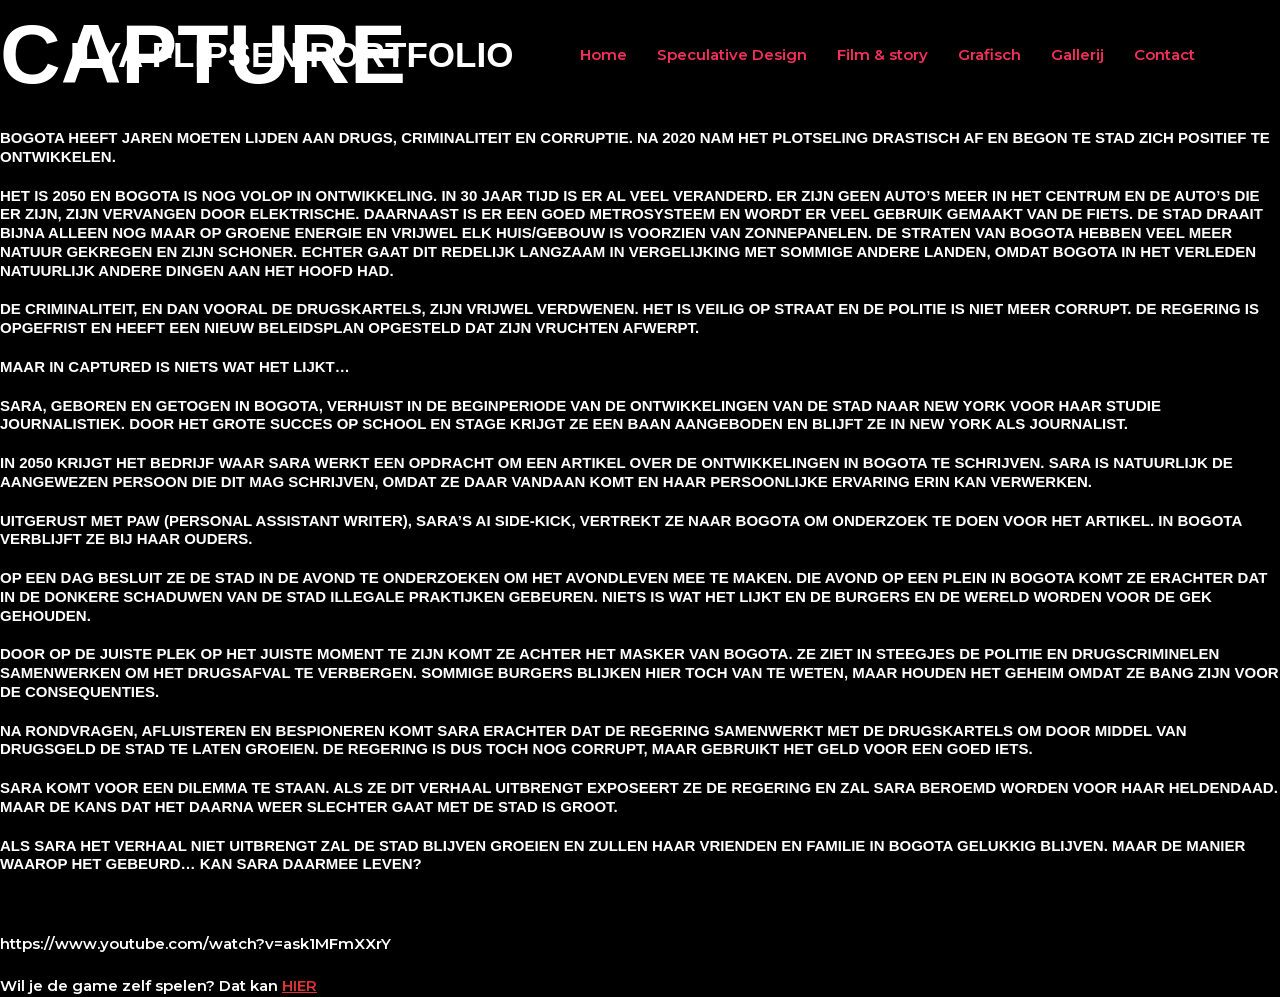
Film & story (882, 54)
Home (603, 54)
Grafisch (989, 54)
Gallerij (1077, 54)
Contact (1164, 54)
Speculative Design (732, 54)
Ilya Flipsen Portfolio (291, 54)
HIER (299, 985)
